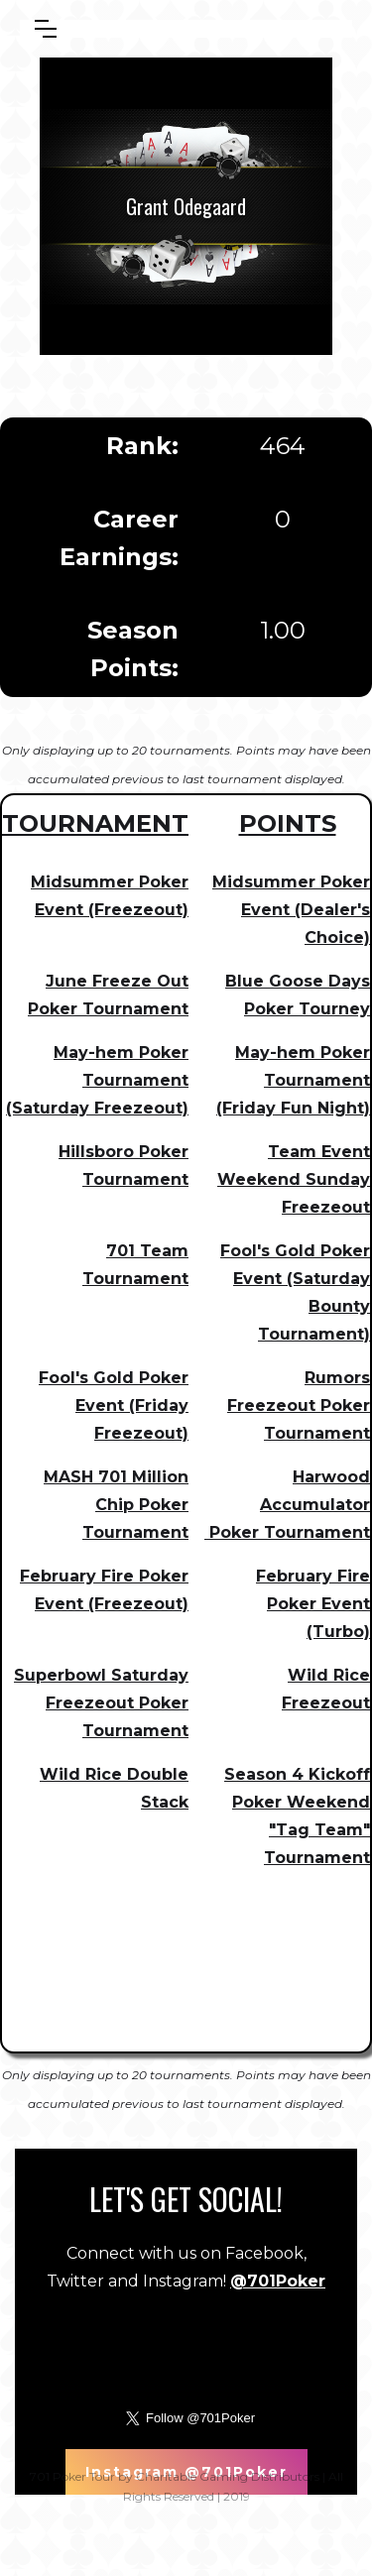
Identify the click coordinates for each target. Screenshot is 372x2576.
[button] (46, 29)
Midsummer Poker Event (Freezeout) (109, 896)
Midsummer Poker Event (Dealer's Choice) (291, 910)
